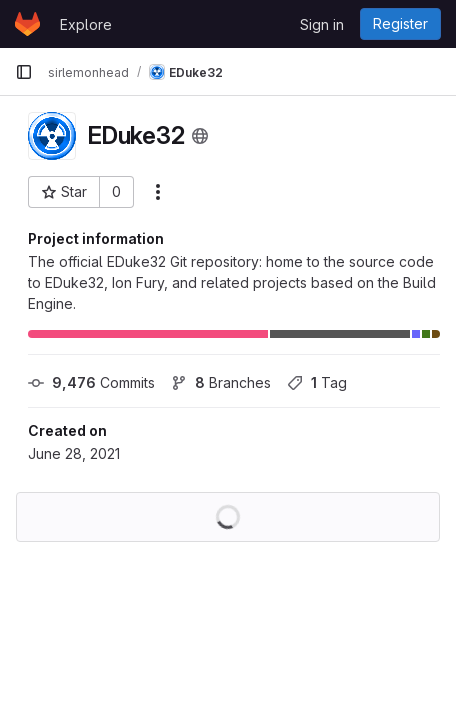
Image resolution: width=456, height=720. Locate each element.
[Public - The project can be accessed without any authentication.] (200, 136)
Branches (221, 382)
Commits (91, 382)
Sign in (322, 24)
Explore (86, 24)
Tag (317, 382)
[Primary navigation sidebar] (24, 72)
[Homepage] (27, 24)
